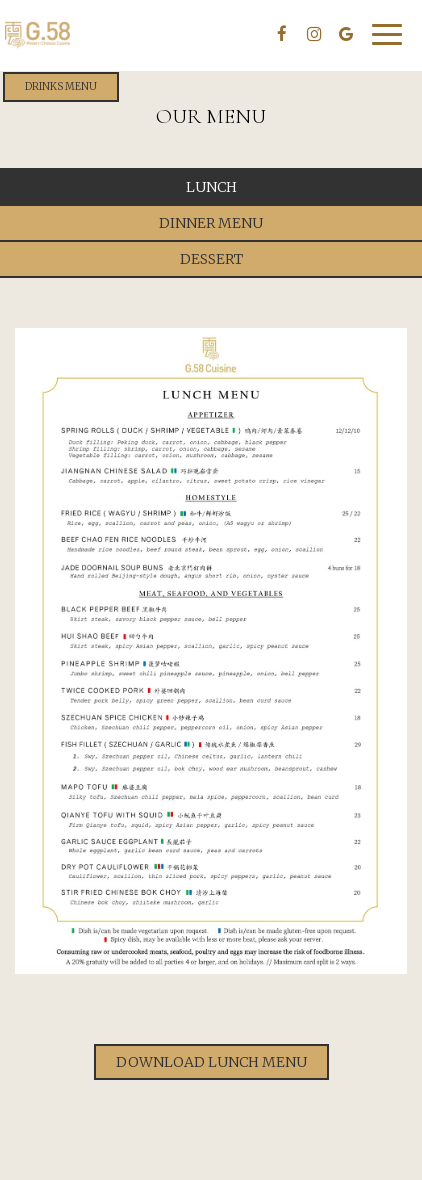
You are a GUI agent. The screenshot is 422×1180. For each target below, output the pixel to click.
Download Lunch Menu (211, 1062)
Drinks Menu (61, 86)
